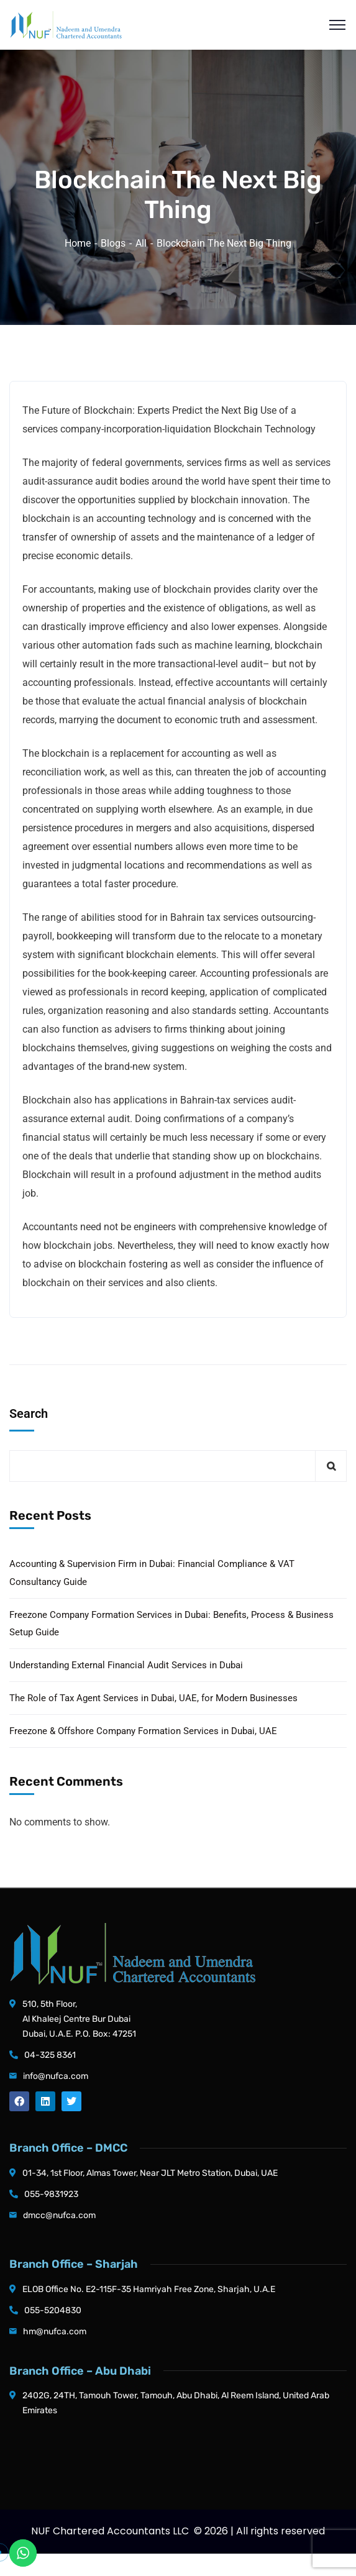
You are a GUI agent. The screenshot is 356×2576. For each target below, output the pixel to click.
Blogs (113, 243)
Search (28, 1413)
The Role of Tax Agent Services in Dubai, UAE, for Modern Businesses (153, 1698)
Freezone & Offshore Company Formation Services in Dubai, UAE (143, 1731)
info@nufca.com (55, 2076)
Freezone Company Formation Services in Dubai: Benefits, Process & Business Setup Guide (171, 1623)
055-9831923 (51, 2194)
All (141, 243)
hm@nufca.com (54, 2331)
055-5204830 (52, 2310)
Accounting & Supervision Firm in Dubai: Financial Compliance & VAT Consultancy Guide (151, 1572)
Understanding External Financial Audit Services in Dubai (126, 1665)
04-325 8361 (50, 2055)
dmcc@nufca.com (59, 2215)
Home (78, 243)
